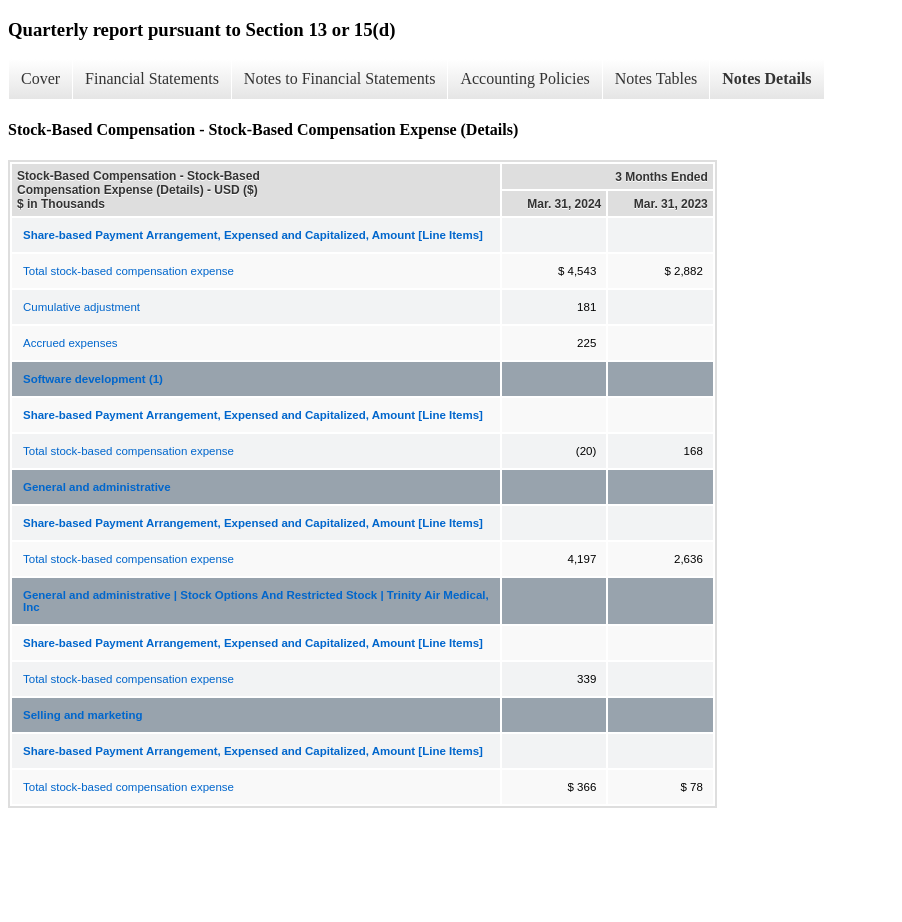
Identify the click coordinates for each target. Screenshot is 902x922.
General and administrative (97, 487)
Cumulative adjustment (81, 307)
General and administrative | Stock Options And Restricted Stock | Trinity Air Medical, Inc (256, 601)
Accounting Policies (524, 78)
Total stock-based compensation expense (128, 271)
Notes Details (766, 78)
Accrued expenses (70, 343)
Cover (40, 78)
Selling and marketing (83, 715)
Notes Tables (656, 78)
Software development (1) (93, 379)
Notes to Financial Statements (340, 78)
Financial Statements (152, 78)
